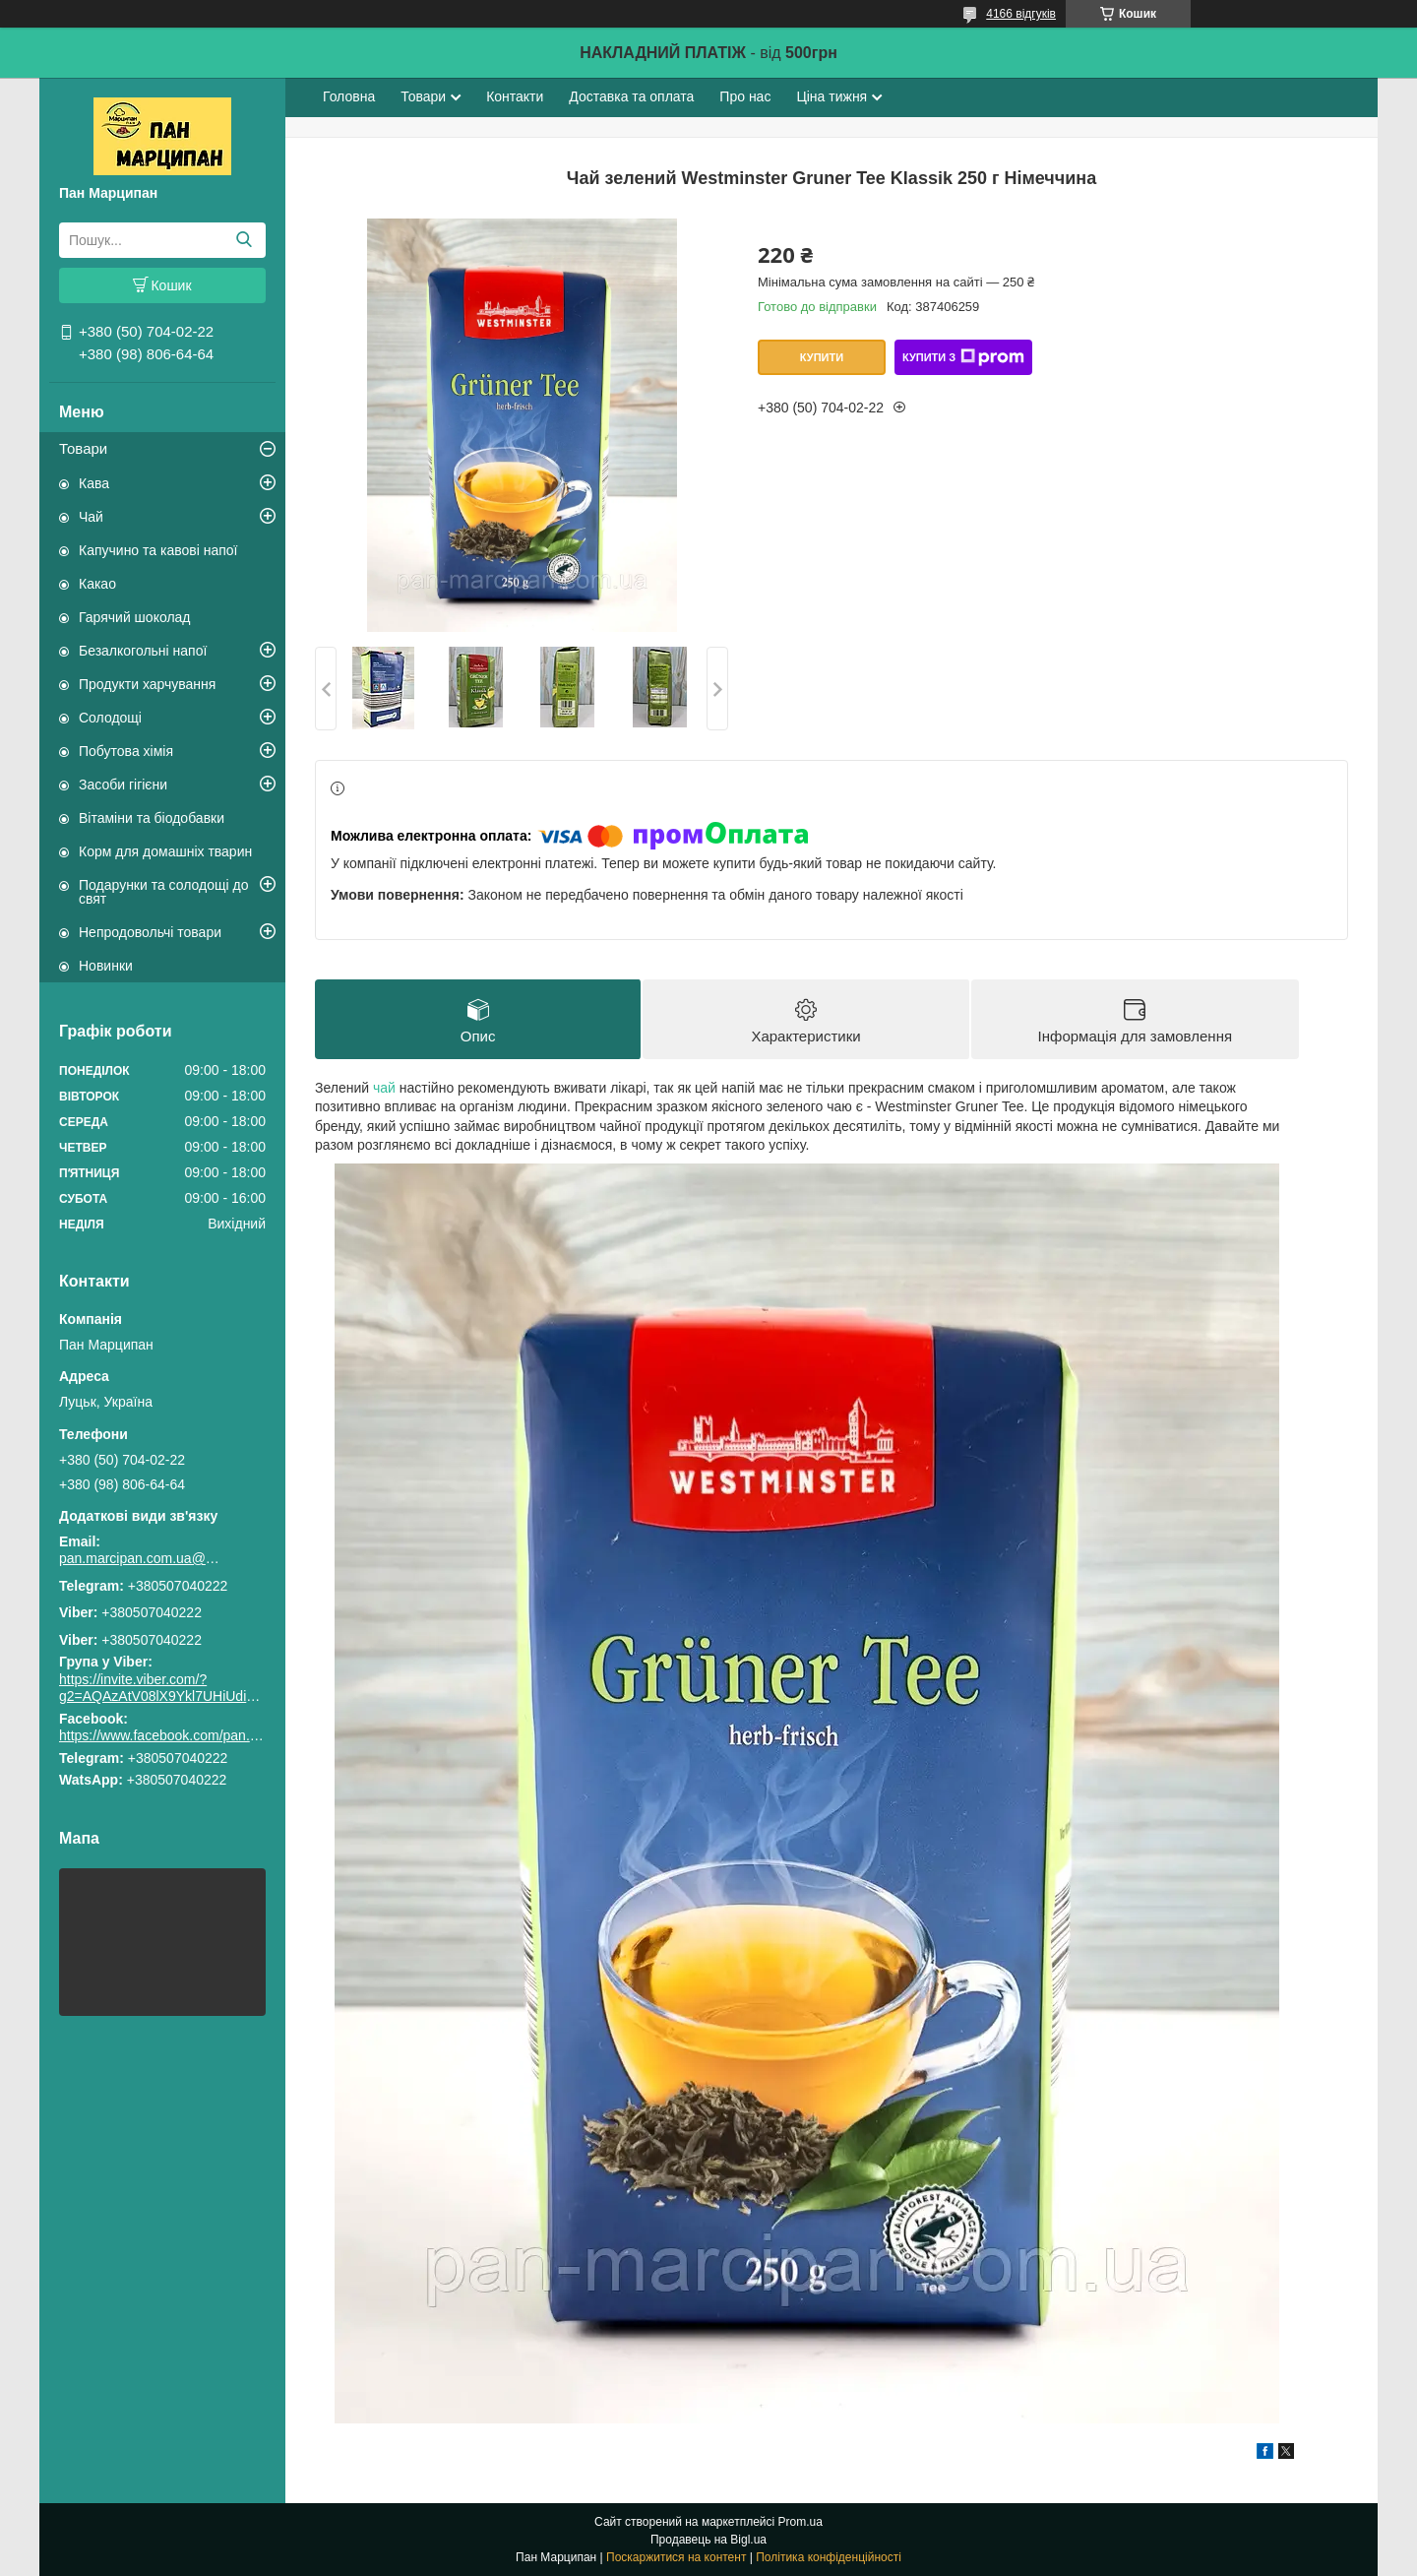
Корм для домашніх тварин (165, 851)
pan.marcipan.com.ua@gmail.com (142, 1558)
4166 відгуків (1021, 14)
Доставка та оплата (631, 96)
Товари (83, 448)
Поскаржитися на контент (676, 2557)
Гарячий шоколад (135, 617)
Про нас (744, 96)
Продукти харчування (147, 684)
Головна (349, 96)
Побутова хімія (126, 751)
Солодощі (110, 717)
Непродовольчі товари (150, 932)
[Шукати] (243, 240)
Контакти (514, 96)
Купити (821, 357)
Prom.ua (800, 2522)
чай (384, 1088)
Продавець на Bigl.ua (708, 2539)
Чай (91, 517)
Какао (97, 584)
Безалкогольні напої (143, 651)
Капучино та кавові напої (158, 550)
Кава (94, 483)
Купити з (963, 357)
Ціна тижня (831, 96)
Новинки (106, 966)
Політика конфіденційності (828, 2557)
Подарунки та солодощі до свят (164, 892)
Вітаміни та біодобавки (151, 818)
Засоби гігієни (123, 784)
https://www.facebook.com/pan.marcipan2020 (198, 1735)
